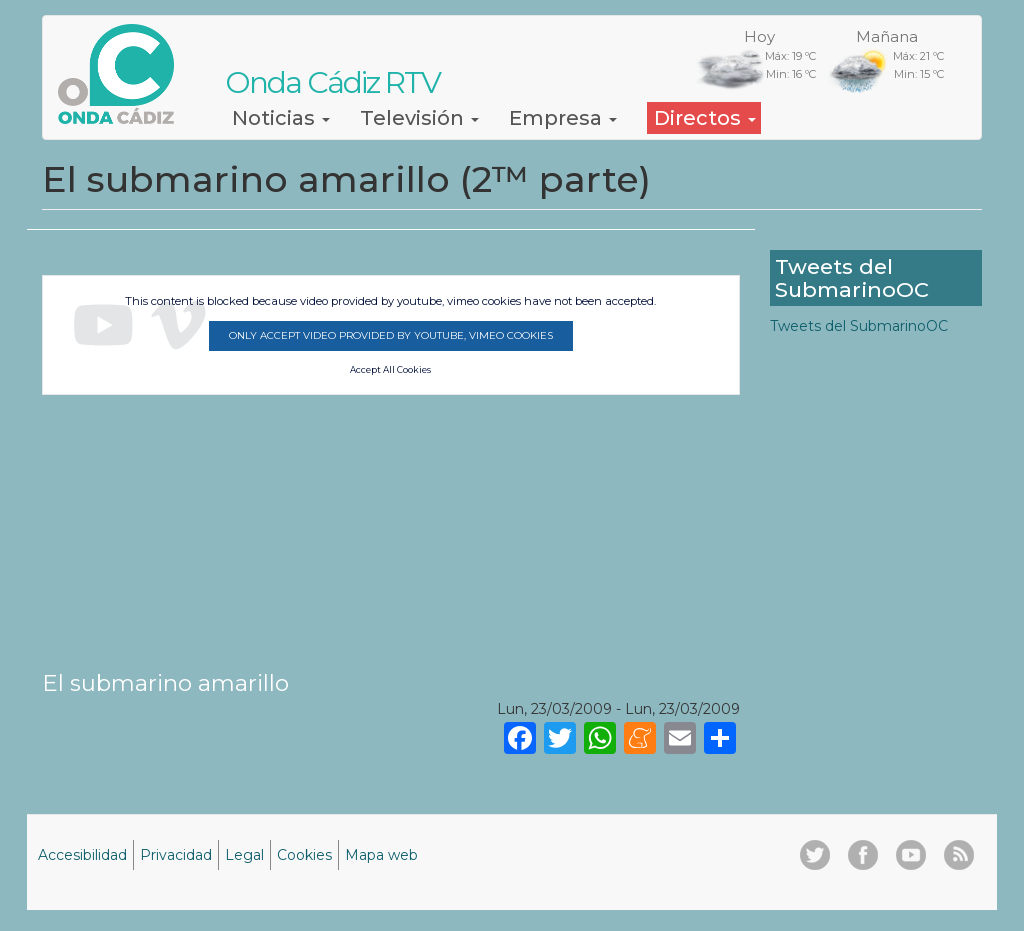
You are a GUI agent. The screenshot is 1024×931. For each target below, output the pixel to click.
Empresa (563, 118)
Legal (244, 855)
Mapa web (381, 855)
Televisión (419, 118)
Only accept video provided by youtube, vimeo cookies (391, 335)
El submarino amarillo (165, 683)
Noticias (281, 118)
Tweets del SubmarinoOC (859, 326)
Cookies (304, 855)
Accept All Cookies (390, 370)
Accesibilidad (82, 855)
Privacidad (176, 855)
